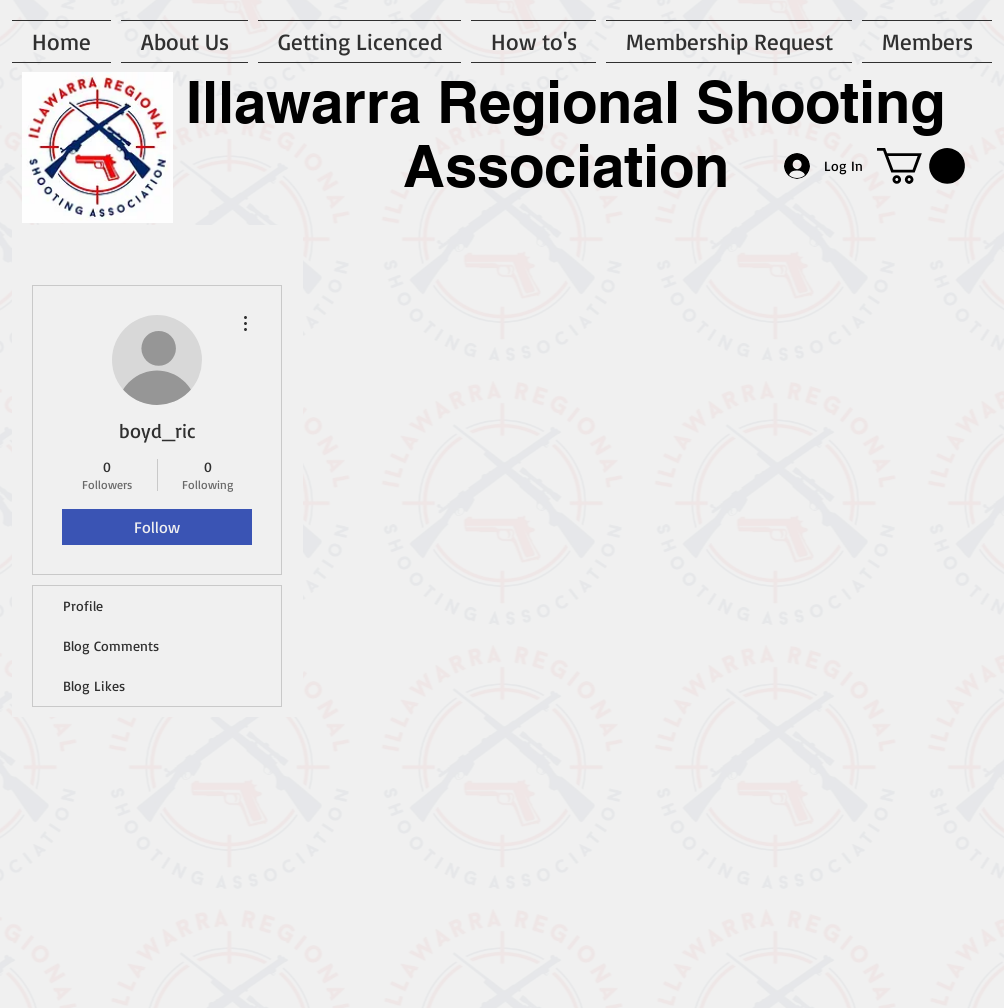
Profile (83, 605)
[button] (921, 166)
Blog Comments (111, 645)
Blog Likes (94, 685)
